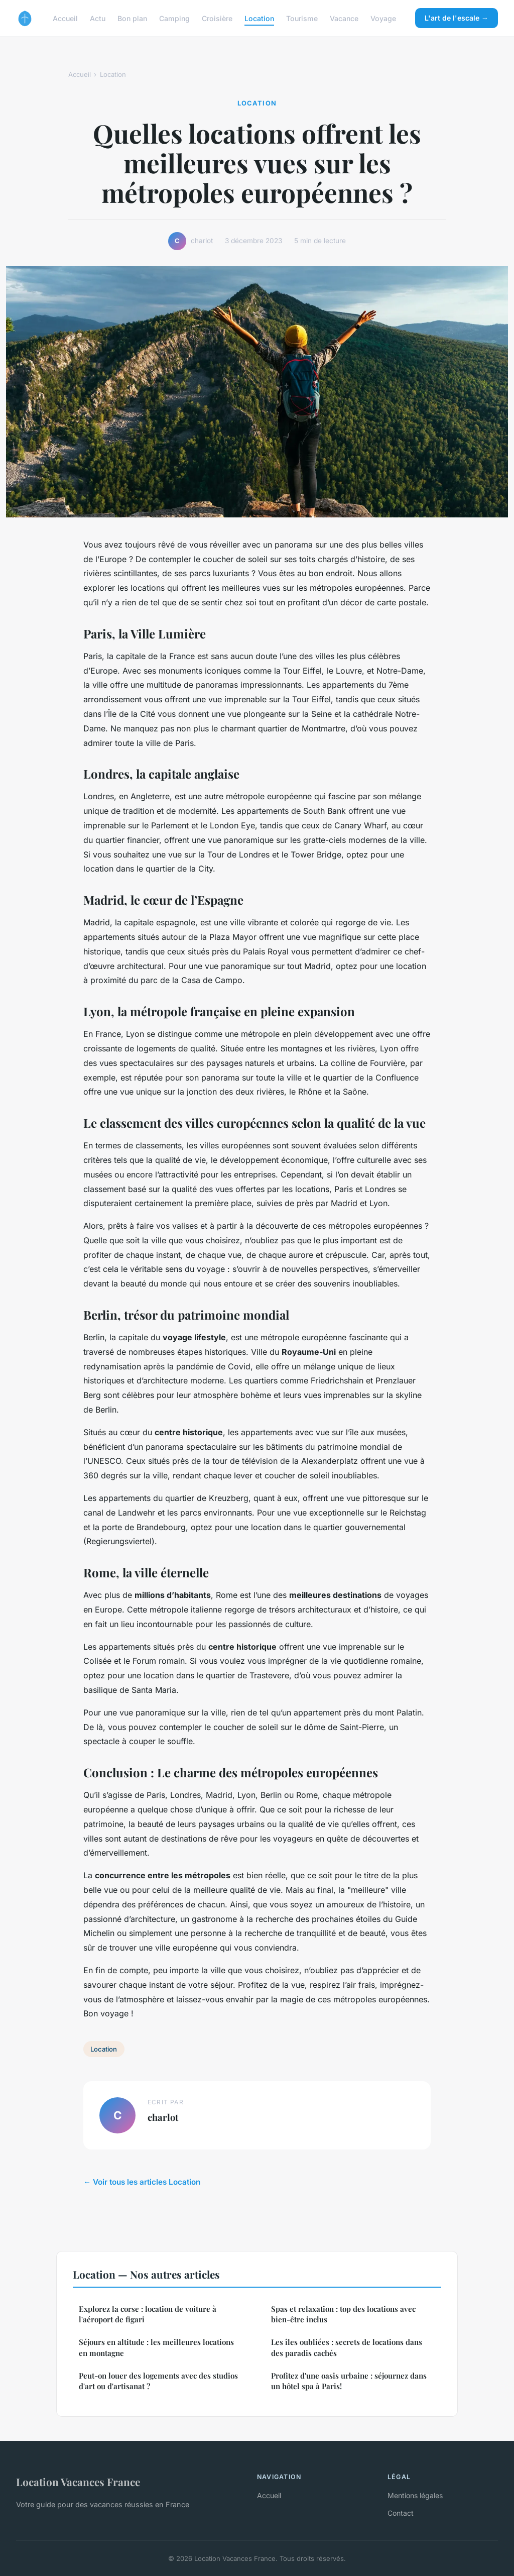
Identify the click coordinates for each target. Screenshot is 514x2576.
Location (259, 18)
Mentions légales (415, 2495)
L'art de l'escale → (456, 18)
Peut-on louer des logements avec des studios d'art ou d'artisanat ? (158, 2381)
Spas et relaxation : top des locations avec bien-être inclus (343, 2314)
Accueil (65, 18)
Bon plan (132, 18)
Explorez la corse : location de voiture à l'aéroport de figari (147, 2314)
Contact (401, 2513)
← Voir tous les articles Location (141, 2182)
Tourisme (302, 18)
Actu (97, 18)
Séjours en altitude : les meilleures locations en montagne (156, 2347)
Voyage (383, 18)
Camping (174, 18)
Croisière (217, 18)
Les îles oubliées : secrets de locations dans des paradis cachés (346, 2347)
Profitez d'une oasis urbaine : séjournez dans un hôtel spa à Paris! (349, 2381)
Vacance (344, 18)
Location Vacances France (78, 2482)
